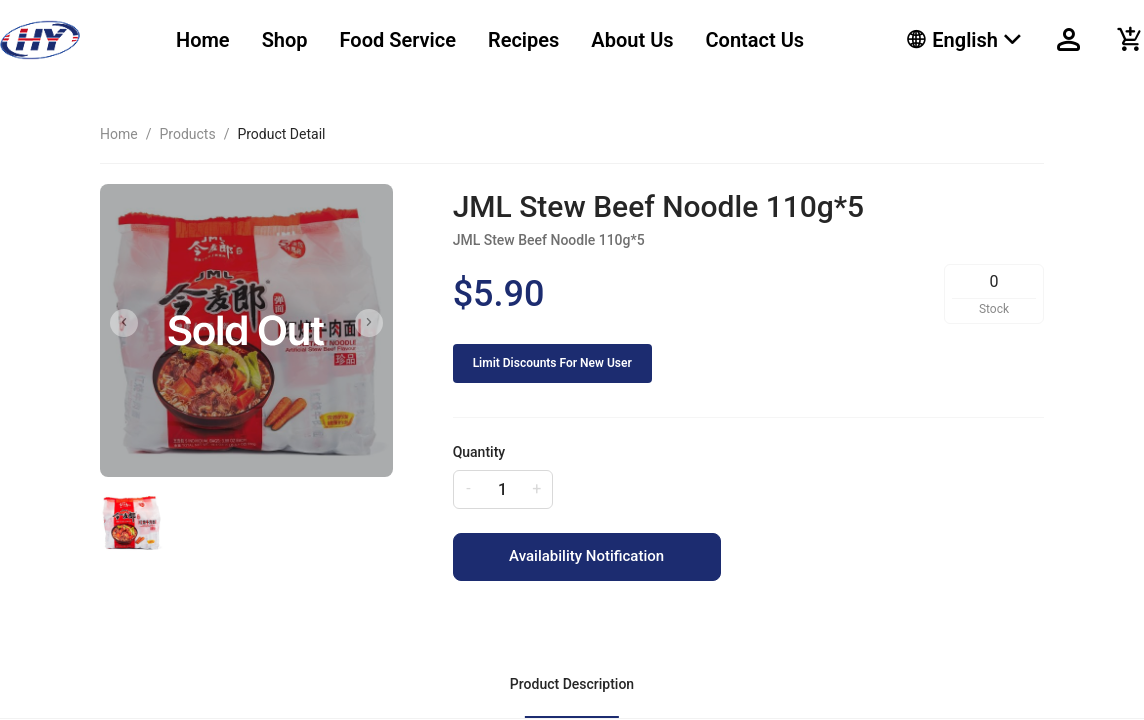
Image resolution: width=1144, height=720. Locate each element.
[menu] (516, 40)
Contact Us (755, 40)
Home (203, 40)
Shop (285, 40)
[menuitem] (203, 40)
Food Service (398, 40)
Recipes (523, 40)
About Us (632, 40)
